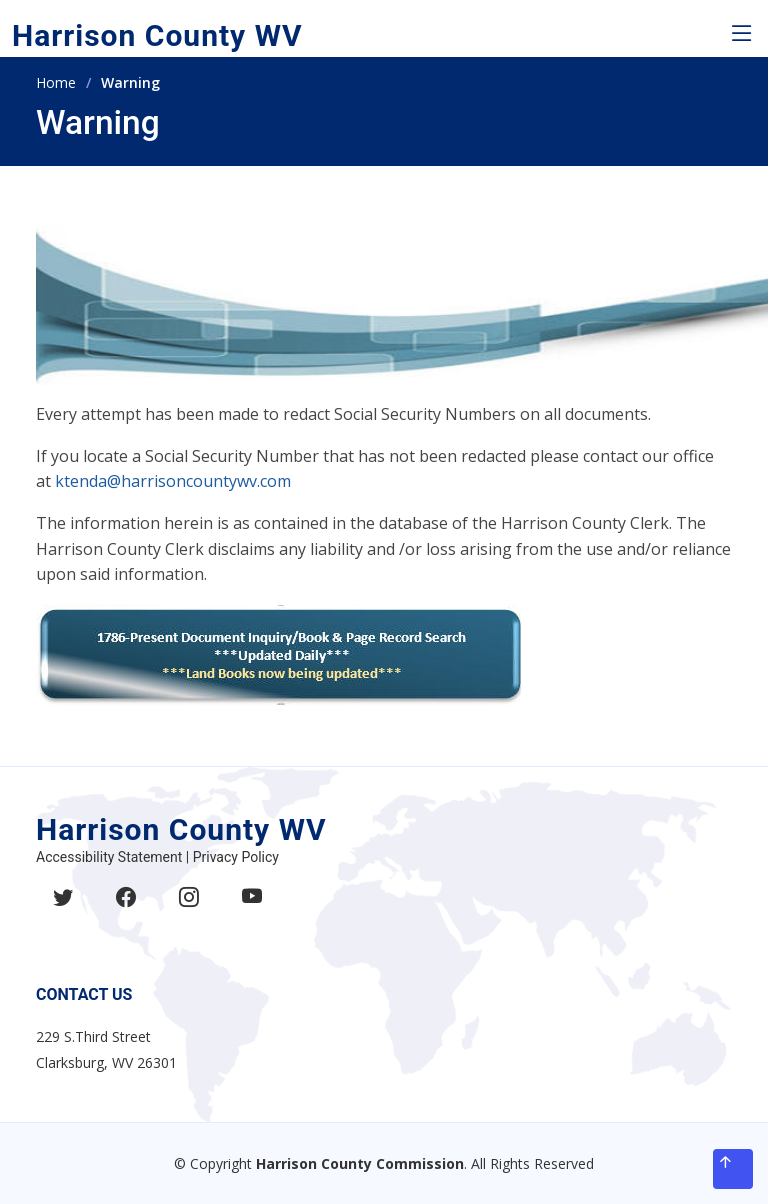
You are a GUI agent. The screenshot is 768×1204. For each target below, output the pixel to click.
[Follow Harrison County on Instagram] (189, 909)
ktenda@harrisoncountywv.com (173, 481)
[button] (742, 34)
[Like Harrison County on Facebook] (126, 909)
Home (56, 82)
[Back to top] (733, 1169)
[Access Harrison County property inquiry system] (279, 653)
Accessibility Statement (109, 857)
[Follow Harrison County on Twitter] (63, 909)
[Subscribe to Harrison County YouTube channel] (252, 909)
